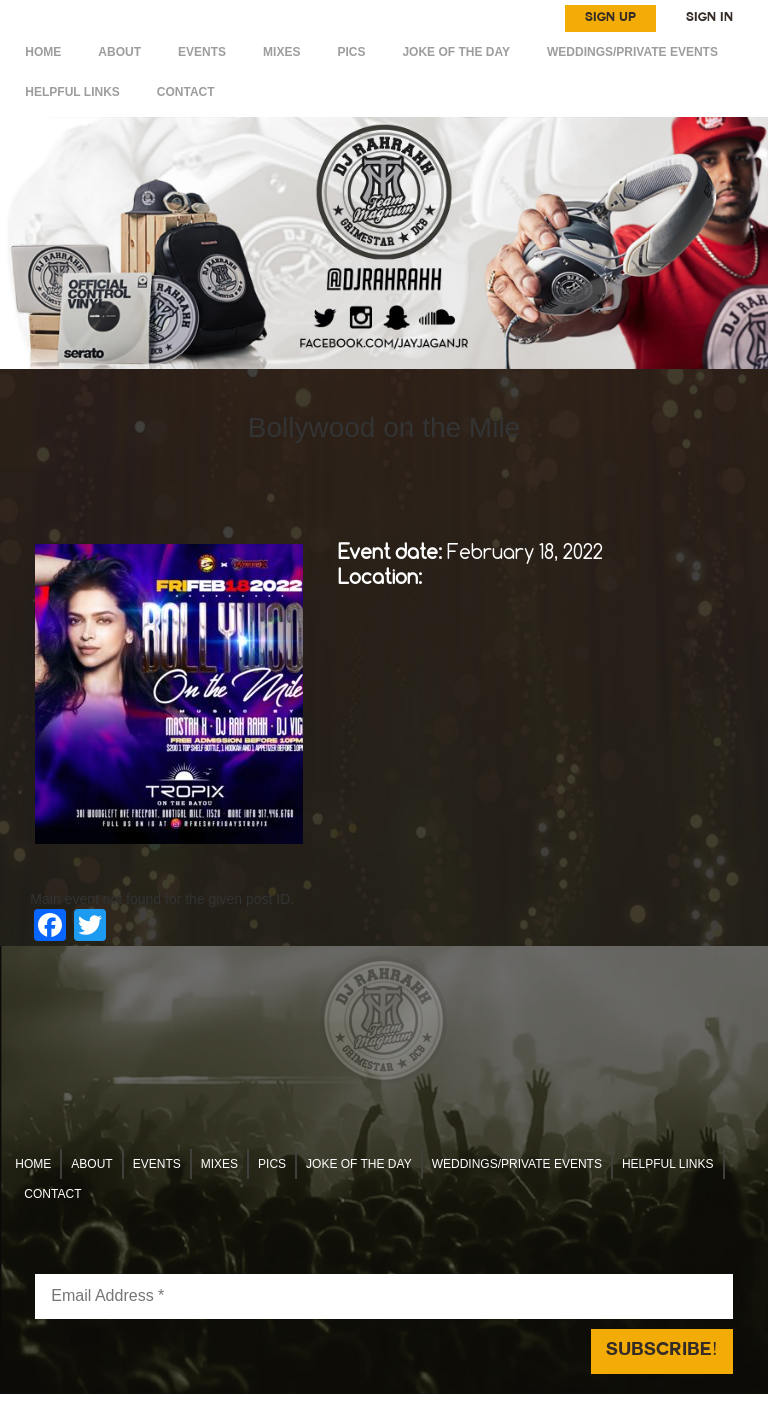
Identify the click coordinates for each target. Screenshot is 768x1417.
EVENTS (202, 52)
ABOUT (119, 52)
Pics (351, 52)
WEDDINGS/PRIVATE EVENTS (632, 52)
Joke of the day (456, 52)
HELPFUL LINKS (72, 92)
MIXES (281, 52)
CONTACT (186, 92)
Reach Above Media (532, 1405)
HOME (43, 52)
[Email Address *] (383, 1296)
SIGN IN (709, 18)
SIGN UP (610, 18)
